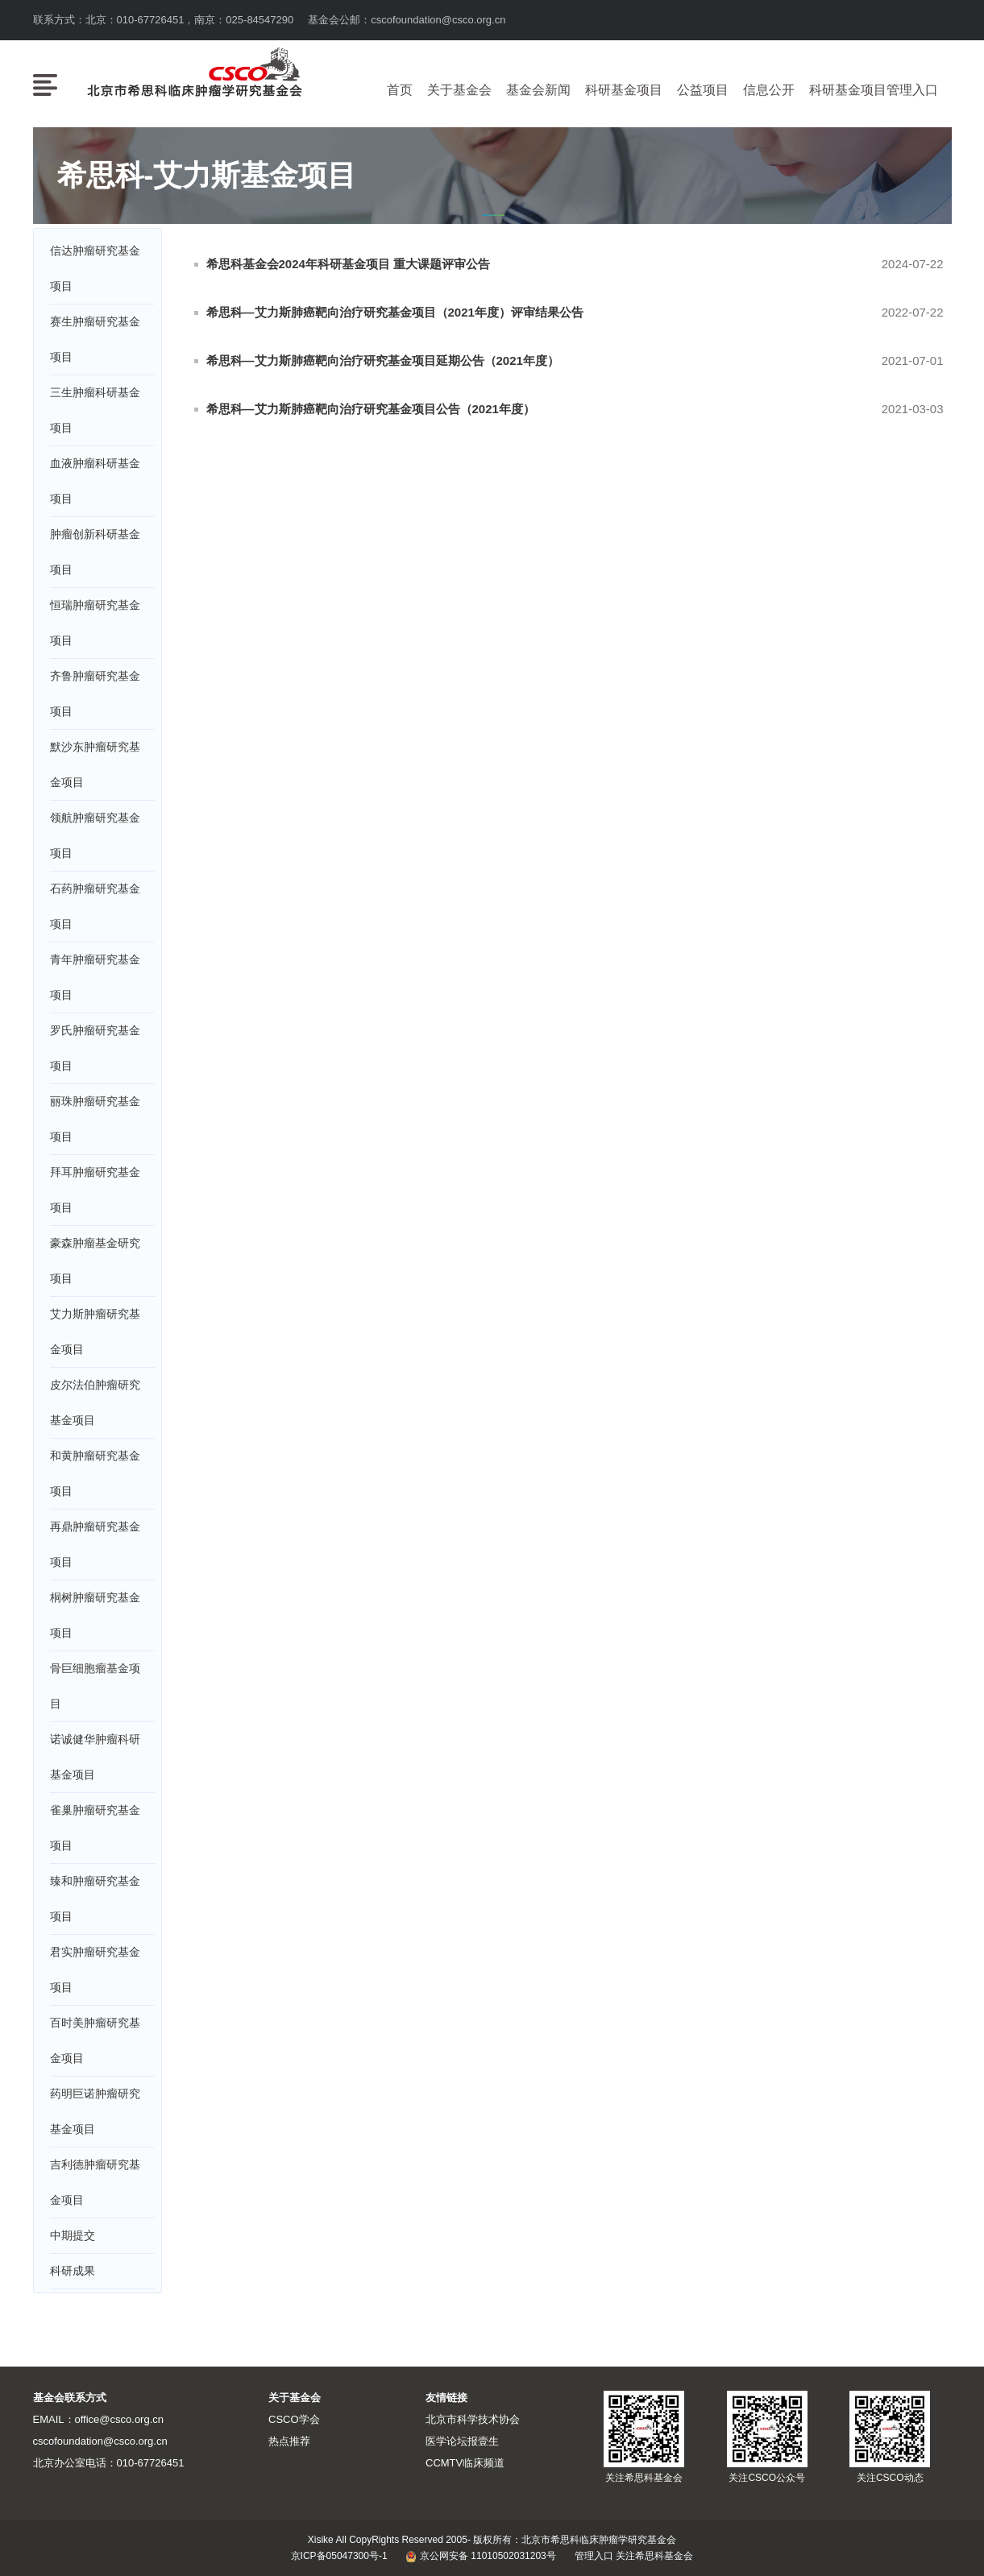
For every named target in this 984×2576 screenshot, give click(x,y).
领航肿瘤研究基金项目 (95, 835)
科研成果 (72, 2270)
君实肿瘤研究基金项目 (95, 1969)
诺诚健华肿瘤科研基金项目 (95, 1757)
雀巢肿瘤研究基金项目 (95, 1828)
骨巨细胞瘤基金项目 (95, 1686)
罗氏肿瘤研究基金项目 (95, 1048)
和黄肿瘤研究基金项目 (95, 1473)
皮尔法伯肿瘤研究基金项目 (95, 1402)
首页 (400, 90)
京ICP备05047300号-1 (339, 2556)
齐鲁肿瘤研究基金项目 (95, 693)
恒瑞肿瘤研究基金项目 (95, 622)
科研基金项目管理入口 (873, 90)
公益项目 (703, 90)
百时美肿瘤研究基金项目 (95, 2040)
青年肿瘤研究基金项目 (95, 977)
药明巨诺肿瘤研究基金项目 (95, 2111)
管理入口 (594, 2556)
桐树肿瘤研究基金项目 (95, 1615)
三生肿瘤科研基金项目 (95, 410)
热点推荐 (289, 2441)
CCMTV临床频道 (465, 2463)
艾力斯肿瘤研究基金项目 (95, 1331)
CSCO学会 (294, 2419)
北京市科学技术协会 (473, 2419)
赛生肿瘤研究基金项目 (95, 339)
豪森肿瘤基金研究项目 (95, 1260)
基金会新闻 (538, 90)
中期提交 (72, 2235)
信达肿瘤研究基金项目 (95, 268)
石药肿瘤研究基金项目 (95, 906)
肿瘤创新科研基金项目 (95, 552)
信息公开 (769, 90)
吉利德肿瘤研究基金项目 (95, 2182)
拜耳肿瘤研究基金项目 (95, 1190)
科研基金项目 (623, 90)
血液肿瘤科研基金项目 (95, 481)
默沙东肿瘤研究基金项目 (95, 764)
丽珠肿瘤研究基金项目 (95, 1119)
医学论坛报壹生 (462, 2441)
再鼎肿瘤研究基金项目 (95, 1544)
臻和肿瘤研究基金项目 (95, 1898)
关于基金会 (459, 90)
